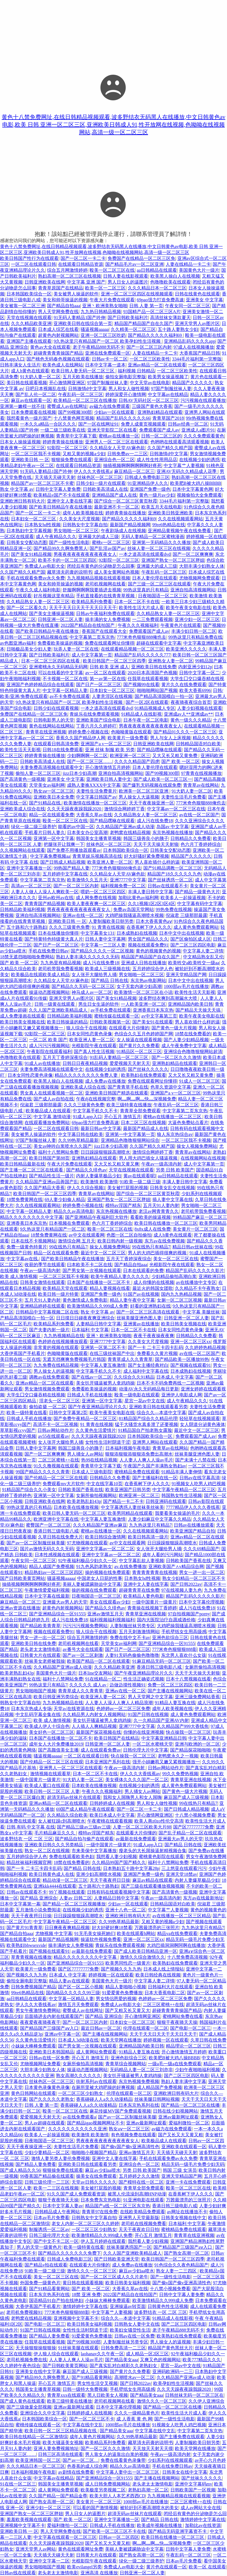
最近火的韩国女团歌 (152, 1288)
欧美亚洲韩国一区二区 (38, 2460)
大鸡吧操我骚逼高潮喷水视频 (134, 915)
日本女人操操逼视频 (20, 441)
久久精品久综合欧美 (67, 1815)
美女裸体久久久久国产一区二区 (136, 1779)
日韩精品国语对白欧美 (198, 743)
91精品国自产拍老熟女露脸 (145, 1430)
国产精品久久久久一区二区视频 (102, 950)
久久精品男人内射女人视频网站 (94, 1714)
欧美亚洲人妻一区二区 (109, 862)
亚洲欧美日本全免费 (54, 797)
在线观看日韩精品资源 (80, 264)
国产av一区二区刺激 (83, 1655)
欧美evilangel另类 (84, 2566)
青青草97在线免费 (100, 2211)
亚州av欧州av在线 (56, 897)
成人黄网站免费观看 (96, 2051)
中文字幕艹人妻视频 (184, 465)
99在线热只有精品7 (68, 1246)
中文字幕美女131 (97, 933)
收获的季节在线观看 (45, 1264)
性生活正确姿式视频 (143, 1679)
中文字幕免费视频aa (50, 856)
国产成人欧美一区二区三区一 (162, 779)
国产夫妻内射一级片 (49, 1329)
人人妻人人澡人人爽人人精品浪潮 (119, 1702)
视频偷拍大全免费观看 (199, 495)
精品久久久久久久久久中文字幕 (31, 1217)
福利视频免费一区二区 (123, 885)
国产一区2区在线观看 (147, 702)
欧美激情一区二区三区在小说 (143, 992)
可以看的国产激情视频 (95, 2507)
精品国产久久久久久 (192, 382)
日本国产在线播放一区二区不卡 (99, 1282)
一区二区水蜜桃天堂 (152, 1744)
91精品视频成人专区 (155, 708)
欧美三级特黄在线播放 (129, 1104)
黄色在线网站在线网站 (51, 726)
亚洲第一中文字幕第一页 (130, 1134)
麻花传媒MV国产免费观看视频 (120, 2111)
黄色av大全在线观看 (50, 347)
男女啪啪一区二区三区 (76, 530)
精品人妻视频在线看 (110, 1288)
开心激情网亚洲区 (67, 382)
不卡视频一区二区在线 (65, 678)
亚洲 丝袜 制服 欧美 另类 (110, 749)
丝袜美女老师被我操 (45, 1661)
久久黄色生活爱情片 (95, 1430)
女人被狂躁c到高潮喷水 (61, 1821)
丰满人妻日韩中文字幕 (150, 891)
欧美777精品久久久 (202, 2359)
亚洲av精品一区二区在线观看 (157, 364)
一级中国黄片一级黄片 (154, 1602)
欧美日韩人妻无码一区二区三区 (83, 370)
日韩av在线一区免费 (49, 2057)
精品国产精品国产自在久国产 (143, 323)
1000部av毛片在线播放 (186, 986)
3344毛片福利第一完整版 (197, 359)
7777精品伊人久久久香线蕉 (193, 1507)
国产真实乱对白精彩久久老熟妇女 (124, 2365)
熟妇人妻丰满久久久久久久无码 (87, 956)
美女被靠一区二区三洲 (22, 305)
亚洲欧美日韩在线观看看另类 (158, 1406)
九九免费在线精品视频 (56, 1365)
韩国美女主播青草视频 (98, 838)
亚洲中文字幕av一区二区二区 (105, 1548)
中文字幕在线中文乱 (83, 2424)
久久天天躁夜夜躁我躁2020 (74, 808)
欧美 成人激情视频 (18, 1276)
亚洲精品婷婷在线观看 (42, 1306)
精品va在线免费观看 (177, 1933)
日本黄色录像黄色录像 (47, 2087)
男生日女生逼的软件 (98, 1004)
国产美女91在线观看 (152, 1022)
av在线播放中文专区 (196, 1282)
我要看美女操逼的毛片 (177, 1513)
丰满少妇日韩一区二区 (193, 631)
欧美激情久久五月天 (87, 879)
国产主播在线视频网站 (170, 1690)
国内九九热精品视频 (181, 1294)
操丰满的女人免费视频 (107, 619)
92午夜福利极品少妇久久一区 (87, 1560)
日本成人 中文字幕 (174, 1377)
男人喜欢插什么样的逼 (157, 862)
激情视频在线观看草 (50, 1773)
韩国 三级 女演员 (180, 2170)
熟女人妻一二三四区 (177, 2270)
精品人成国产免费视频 (51, 1566)
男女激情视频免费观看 (47, 1389)
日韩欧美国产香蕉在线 (80, 1489)
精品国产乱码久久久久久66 (123, 418)
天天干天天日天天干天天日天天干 (83, 607)
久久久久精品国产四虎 (136, 761)
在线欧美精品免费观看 (142, 2211)
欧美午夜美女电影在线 (188, 607)
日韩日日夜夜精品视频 (85, 1063)
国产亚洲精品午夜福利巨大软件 (96, 1217)
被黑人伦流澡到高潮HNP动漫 (137, 2194)
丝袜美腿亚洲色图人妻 (139, 1317)
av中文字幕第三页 (159, 1016)
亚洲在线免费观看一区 (107, 353)
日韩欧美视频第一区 (110, 1022)
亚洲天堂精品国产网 (186, 974)
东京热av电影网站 (148, 980)
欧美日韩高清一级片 (148, 1536)
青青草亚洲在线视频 (145, 1613)
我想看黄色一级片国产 (29, 418)
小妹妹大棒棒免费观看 (33, 2046)
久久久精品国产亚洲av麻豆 (100, 1525)
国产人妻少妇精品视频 (186, 1039)
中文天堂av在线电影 (150, 382)
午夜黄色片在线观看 (181, 625)
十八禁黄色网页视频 (74, 418)
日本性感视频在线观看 (57, 1554)
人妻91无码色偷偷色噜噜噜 (132, 1655)
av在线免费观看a (79, 2117)
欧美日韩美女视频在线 (22, 1022)
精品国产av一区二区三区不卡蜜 (42, 483)
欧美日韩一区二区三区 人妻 (52, 1791)
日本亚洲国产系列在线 (107, 1761)
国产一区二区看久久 (26, 607)
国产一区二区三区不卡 (91, 2418)
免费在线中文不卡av (130, 1637)
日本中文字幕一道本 (105, 364)
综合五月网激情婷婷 (67, 270)
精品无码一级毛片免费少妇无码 (192, 2164)
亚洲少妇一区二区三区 (197, 619)
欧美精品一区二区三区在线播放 (85, 400)
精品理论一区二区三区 (188, 2046)
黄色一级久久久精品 (190, 720)
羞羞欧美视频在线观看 (29, 2519)
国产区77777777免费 (193, 1827)
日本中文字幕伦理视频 (201, 1602)
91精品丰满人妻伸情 (181, 1471)
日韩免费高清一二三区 (123, 2347)
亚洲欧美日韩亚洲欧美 (170, 512)
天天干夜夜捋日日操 (110, 1880)
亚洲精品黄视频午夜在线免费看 (180, 530)
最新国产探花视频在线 (98, 1732)
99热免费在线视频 (174, 909)
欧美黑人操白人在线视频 (175, 276)
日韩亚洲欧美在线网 (45, 282)
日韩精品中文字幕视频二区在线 (47, 1312)
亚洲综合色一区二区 (114, 459)
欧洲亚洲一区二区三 (130, 755)
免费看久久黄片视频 (157, 1353)
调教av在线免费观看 (49, 1377)
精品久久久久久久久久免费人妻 (87, 1075)
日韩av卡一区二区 (110, 359)
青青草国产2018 (168, 418)
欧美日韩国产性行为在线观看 (29, 258)
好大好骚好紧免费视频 (146, 856)
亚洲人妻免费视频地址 (56, 2448)
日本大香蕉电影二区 (164, 1992)
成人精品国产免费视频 (159, 2087)
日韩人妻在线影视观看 (125, 276)
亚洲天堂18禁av (181, 1874)
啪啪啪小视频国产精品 (94, 2152)
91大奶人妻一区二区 (40, 376)
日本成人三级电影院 (92, 1471)
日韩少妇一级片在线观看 (101, 483)
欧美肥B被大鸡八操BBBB (195, 483)
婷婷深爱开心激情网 (125, 394)
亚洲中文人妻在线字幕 (69, 501)
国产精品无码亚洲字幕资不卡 (178, 2531)
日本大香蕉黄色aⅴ (154, 921)
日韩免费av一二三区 (127, 453)
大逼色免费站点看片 (188, 1122)
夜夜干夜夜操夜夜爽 (153, 1335)
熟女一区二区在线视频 (47, 1850)
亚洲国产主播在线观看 (29, 341)
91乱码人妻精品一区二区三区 (119, 1057)
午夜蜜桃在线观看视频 (109, 1821)
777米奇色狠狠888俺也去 (141, 637)
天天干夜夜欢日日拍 (139, 2229)
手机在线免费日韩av (48, 950)
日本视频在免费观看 (69, 1223)
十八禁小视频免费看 (195, 1815)
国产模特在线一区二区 (141, 2182)
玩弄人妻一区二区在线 (76, 649)
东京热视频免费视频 (139, 2081)
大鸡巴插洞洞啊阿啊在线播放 (176, 1945)
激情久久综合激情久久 (142, 1957)
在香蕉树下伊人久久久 (149, 927)
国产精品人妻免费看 (35, 2164)
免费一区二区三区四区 (170, 1684)
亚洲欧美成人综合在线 (22, 808)
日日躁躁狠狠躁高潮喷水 (105, 1152)
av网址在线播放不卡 (187, 2211)
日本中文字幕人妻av (63, 2205)
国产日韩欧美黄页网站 (22, 1578)
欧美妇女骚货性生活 (130, 2330)
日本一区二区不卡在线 (136, 601)
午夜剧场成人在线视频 (123, 530)
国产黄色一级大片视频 (174, 1027)
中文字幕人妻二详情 (203, 950)
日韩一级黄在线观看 (55, 1004)
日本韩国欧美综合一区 (29, 293)
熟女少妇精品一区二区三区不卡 (193, 1578)
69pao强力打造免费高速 (160, 299)
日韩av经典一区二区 (188, 424)
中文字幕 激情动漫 (52, 1116)
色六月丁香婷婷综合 (201, 844)
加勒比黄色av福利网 (138, 897)
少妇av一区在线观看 (114, 412)
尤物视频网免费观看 (199, 578)
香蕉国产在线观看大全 (104, 631)
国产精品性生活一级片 (51, 1175)
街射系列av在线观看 (96, 2081)
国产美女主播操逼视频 (51, 613)
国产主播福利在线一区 (154, 1477)
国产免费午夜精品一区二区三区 (85, 1418)
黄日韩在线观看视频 (83, 2282)
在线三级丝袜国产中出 (112, 1353)
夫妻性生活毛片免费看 (183, 797)
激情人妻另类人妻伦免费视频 (60, 2158)
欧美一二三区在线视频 (56, 2188)
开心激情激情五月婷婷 (107, 767)
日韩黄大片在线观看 (40, 1655)
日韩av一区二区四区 (119, 2537)
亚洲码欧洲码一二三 (172, 2371)
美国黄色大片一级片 (199, 270)
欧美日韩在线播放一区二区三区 (165, 1223)
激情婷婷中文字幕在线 (85, 2306)
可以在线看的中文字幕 (60, 672)
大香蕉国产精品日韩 (199, 353)
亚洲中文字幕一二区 (49, 2561)
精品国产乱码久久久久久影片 (195, 1270)
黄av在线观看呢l (139, 1175)
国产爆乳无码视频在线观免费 (152, 785)
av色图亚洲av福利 (17, 643)
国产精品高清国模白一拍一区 (164, 696)
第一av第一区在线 (107, 678)
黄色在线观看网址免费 (80, 2549)
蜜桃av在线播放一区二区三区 (172, 1116)
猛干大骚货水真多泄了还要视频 (146, 1424)
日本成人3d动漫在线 (78, 2040)
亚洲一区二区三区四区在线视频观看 (137, 293)
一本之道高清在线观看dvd (145, 554)
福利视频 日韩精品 (136, 370)
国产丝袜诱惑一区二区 (170, 879)
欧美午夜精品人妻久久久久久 (120, 1276)
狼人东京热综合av (175, 1134)
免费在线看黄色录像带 (123, 2460)
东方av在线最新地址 (203, 1898)
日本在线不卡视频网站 (33, 1241)
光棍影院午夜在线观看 (94, 1045)
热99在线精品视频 (99, 1460)
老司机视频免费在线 (26, 2359)
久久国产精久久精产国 (169, 447)
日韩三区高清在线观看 (60, 2454)
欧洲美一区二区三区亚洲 (144, 791)
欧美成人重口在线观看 (47, 1785)
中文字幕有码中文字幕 (199, 903)
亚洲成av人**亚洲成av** (188, 714)
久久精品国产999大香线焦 (183, 1726)
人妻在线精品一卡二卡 (188, 264)
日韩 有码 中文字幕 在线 (30, 1827)
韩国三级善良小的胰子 (145, 838)
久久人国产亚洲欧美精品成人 (58, 1010)
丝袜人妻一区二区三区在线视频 (158, 548)
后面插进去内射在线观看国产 (54, 2016)
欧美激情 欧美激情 (99, 1181)
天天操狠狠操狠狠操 (35, 2347)
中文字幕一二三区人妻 (103, 945)
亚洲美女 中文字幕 (204, 299)
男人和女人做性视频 (128, 388)
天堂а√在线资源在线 (74, 1708)
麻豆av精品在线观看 (152, 1880)
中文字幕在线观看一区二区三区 (65, 2537)
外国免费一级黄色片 (40, 2282)
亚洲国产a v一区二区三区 (106, 743)
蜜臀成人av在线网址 (67, 406)
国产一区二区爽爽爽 (193, 554)
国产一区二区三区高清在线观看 (148, 1312)
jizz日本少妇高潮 (79, 773)
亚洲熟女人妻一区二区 (170, 660)
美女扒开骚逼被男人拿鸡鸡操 (105, 1383)
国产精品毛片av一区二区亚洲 (134, 264)
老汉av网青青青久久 (159, 1211)
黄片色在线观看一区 (166, 2566)
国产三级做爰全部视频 (29, 2407)
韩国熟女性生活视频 (181, 1495)
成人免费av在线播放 (105, 1081)
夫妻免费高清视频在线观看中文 (51, 767)
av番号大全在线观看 (83, 1649)
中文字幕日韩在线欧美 (80, 1134)
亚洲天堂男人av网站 (35, 2549)
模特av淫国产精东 (123, 1205)
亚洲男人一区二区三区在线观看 (116, 441)
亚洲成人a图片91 (198, 430)
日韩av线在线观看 (18, 2572)
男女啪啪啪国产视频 (35, 1690)
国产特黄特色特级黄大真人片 (54, 939)
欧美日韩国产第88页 (49, 1158)
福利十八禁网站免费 (58, 1152)
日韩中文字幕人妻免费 (58, 489)
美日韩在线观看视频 (26, 382)
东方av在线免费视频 (164, 1241)
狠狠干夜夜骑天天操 (177, 2022)
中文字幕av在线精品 (168, 394)
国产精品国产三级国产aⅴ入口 (49, 2028)
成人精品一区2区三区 (147, 2353)
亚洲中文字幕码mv (193, 2484)
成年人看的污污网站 (162, 1554)
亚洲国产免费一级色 (150, 489)
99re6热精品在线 (168, 524)
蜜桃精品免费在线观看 (136, 1471)
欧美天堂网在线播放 (121, 2040)
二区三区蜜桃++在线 (58, 1460)
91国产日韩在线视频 (148, 1714)
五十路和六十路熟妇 (26, 927)
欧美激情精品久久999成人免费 (97, 1306)
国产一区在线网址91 (98, 424)
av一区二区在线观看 (105, 672)
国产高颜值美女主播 (58, 1750)
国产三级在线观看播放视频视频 (152, 1886)
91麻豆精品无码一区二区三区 (161, 1661)
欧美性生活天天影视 (20, 749)
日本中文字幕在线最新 (47, 1596)
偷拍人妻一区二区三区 (38, 773)
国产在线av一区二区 (92, 1377)
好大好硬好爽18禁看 (112, 1927)
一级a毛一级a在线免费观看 (174, 2063)
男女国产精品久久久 (148, 939)
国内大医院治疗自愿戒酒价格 (166, 1619)
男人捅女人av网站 (85, 1454)
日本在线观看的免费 (143, 1270)
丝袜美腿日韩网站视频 (156, 2099)
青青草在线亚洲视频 (46, 731)
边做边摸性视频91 (128, 1684)
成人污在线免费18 (155, 820)
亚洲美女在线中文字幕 (38, 2371)
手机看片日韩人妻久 (45, 832)
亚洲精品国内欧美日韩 (190, 1004)
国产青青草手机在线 (128, 1087)
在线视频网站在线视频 (203, 1158)
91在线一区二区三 (18, 2484)
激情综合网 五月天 (76, 1241)
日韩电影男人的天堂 (54, 720)
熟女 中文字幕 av (17, 489)
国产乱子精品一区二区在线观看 (190, 1832)
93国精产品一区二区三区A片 (152, 311)
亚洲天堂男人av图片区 (197, 323)
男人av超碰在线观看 (45, 2122)
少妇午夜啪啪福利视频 (197, 2069)
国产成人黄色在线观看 (22, 2401)
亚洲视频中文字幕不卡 (76, 2318)
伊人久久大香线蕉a (93, 471)
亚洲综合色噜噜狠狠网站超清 (193, 1051)
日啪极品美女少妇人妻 (29, 649)
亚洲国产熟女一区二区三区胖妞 (172, 560)
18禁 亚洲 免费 (86, 2294)
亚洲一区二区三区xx (190, 1341)
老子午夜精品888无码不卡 (98, 347)
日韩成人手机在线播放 (89, 1394)
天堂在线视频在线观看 (29, 317)
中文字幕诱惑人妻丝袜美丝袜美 (132, 1507)
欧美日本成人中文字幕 (112, 1815)
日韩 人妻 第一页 (146, 305)
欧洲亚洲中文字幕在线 (56, 1519)
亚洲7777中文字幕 (128, 879)
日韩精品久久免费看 (190, 838)
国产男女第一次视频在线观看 (92, 1270)
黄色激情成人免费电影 (85, 1300)
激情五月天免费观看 (78, 2004)
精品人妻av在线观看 (69, 1980)
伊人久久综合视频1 (86, 1187)
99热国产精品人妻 (72, 868)
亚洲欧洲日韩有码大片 (22, 501)
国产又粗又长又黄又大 (127, 2010)
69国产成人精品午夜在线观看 (85, 1809)
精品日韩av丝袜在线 (192, 1246)
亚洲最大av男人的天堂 (65, 1602)
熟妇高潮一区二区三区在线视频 (69, 276)
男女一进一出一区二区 (201, 1572)
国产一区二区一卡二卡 (83, 258)
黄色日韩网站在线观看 (33, 2093)
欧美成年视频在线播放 (160, 2525)
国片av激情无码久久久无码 (47, 1548)
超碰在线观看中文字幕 (158, 643)
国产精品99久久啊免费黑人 (61, 548)
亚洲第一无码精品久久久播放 (161, 542)
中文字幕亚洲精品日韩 (163, 1738)
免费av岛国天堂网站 (133, 909)
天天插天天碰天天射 (55, 477)
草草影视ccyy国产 (17, 1430)
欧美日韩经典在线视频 (158, 1975)
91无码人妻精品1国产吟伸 (79, 317)
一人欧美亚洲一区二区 (143, 1004)
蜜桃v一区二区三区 (111, 542)
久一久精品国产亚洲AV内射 (161, 1720)
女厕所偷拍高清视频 (205, 1667)
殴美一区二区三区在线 (112, 270)
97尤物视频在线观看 (87, 1542)
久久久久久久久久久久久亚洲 (77, 2128)
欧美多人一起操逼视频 (183, 897)
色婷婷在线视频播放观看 (63, 1341)
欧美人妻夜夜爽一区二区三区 (96, 903)
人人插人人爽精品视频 (94, 1726)
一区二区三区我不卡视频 (36, 453)
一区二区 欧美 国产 (48, 1039)
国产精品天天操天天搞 (198, 1010)
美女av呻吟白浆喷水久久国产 (63, 1146)
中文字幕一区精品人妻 (65, 690)
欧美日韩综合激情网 (105, 1536)
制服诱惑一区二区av (49, 2229)
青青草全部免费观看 (140, 1110)
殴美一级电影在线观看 (136, 1394)
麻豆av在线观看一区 (31, 400)
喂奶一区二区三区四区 (103, 891)
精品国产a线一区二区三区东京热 (117, 2205)
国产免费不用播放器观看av (74, 850)
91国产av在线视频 (141, 1294)
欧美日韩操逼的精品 (67, 1022)
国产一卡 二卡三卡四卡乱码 (155, 1347)
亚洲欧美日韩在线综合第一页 (83, 323)
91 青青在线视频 (108, 927)
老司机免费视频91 (24, 2312)
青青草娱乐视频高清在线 (97, 856)
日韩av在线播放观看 (194, 1525)
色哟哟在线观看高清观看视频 (179, 441)
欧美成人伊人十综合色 (47, 1726)
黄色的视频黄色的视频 (158, 950)
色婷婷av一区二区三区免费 (123, 1708)
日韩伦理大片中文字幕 (145, 1750)
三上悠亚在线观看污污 (183, 1868)
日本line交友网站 (95, 1673)
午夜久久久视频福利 (138, 625)
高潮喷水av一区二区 (134, 2377)
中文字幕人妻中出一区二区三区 (128, 2472)
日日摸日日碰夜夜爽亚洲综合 (85, 1317)
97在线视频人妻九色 (181, 1590)
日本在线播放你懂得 (58, 933)
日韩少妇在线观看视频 (56, 708)
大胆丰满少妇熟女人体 (201, 566)
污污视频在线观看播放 (203, 400)
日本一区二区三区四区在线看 (51, 660)
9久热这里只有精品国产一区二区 (52, 1229)
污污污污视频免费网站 (85, 1625)
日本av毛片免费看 (51, 2217)
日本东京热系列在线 (139, 2105)
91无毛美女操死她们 (94, 1933)
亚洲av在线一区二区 (83, 915)
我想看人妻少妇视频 (116, 1856)
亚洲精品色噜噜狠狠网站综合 (130, 1140)
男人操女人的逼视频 (54, 1371)
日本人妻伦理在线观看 (154, 578)
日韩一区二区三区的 (161, 436)
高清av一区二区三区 (31, 885)
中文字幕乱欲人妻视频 (141, 1560)
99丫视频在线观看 (67, 1892)
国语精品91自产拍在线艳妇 (56, 2300)
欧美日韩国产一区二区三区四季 (114, 660)
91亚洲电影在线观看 (143, 2199)
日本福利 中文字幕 (90, 1329)
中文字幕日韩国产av (96, 797)
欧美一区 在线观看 (207, 2566)
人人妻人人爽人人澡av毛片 (146, 1460)
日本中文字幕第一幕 (20, 1903)
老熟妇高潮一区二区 (148, 2489)
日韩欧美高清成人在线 (105, 489)
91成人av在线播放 (42, 1063)
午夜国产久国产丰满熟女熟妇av (154, 1465)
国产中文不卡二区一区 (56, 2241)
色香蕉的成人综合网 (87, 2466)
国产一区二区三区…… (89, 761)
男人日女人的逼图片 (128, 282)
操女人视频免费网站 (197, 1146)
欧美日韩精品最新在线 (22, 1164)
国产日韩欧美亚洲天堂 (116, 2259)
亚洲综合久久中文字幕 (42, 2413)
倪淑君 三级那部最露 (186, 915)
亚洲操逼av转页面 (128, 2306)
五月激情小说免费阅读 (38, 1909)
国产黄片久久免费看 (139, 1045)
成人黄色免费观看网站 (196, 927)
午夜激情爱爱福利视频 (47, 1590)
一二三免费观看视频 (152, 619)
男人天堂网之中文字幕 (150, 1696)
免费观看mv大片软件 (63, 1483)
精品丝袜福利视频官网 (29, 1862)
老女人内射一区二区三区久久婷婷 (85, 2223)
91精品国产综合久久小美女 (29, 1489)
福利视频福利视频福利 (112, 1619)
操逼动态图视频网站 (49, 992)
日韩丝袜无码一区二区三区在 (194, 2395)
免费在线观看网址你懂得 (109, 643)
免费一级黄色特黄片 (26, 1246)
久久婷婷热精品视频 (205, 1347)
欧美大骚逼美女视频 (63, 2442)
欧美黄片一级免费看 (128, 737)
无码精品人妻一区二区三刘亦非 (141, 2069)
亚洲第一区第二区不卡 (103, 1347)
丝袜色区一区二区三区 (99, 477)
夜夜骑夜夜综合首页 (191, 702)
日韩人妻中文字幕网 (105, 939)
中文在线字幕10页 (104, 1483)
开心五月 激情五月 (122, 1116)
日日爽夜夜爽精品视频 (67, 1927)
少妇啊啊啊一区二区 (87, 755)
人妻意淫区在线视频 (112, 696)
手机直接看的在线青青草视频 (106, 595)
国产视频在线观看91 (190, 1365)
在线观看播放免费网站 (47, 1122)
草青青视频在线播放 (31, 1957)
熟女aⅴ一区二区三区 (54, 791)
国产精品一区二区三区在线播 (190, 2105)
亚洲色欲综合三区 (170, 1637)
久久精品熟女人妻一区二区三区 (38, 601)
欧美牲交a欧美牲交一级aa (193, 962)
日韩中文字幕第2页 (68, 1412)
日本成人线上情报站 (163, 1969)
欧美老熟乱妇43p (84, 1501)
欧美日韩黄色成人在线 (51, 1874)
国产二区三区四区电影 (192, 945)
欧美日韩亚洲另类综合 (56, 1696)
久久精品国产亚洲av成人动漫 (125, 826)
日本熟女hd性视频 (43, 524)
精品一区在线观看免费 (51, 814)
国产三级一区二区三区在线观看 (159, 583)
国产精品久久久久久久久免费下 (69, 2253)
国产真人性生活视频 (94, 1051)
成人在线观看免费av (101, 1750)
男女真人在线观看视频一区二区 (51, 1093)
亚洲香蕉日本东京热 (153, 1010)
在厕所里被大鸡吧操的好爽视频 (103, 2087)
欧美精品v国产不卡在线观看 (62, 495)
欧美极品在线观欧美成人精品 (40, 974)
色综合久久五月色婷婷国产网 (143, 1033)
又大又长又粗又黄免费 (175, 755)
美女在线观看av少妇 (110, 1602)
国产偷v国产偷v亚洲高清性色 (130, 2146)
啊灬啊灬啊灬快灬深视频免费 (146, 1098)
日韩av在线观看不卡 (168, 885)
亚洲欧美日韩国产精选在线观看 (116, 1093)
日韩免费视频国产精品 (33, 1986)
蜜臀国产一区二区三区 (48, 1525)
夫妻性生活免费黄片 (96, 791)
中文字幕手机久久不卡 (95, 1110)
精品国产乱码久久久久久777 (142, 655)
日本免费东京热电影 (101, 2199)
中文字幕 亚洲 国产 (86, 282)
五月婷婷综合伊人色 (152, 968)
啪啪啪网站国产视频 (157, 690)
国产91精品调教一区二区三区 (172, 868)
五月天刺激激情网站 (139, 1631)
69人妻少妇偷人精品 (64, 1199)
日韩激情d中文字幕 (87, 388)
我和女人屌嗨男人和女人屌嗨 (132, 1797)
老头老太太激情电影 (40, 1649)
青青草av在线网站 (201, 785)
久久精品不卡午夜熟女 (197, 1288)
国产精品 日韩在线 (109, 980)
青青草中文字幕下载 (76, 436)
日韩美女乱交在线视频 (172, 1187)
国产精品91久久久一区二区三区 (185, 731)
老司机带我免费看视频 (60, 968)
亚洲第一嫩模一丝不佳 (22, 406)
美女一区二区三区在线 (175, 1258)
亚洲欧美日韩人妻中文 (108, 779)
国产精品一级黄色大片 (197, 891)
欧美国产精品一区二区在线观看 (98, 1661)
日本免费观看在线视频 (33, 412)
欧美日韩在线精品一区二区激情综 (34, 2436)
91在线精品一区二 (103, 1679)
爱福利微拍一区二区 (189, 2122)
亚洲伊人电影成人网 (181, 1394)
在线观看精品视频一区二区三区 (132, 649)
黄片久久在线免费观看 (183, 684)
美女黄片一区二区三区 (195, 1229)
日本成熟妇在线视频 (137, 933)
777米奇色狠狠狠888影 (174, 1649)
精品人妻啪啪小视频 (125, 1986)
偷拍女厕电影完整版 (125, 376)
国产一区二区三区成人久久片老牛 (114, 2276)
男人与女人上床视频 (170, 737)
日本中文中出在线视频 (181, 933)
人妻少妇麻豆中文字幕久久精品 (159, 1519)
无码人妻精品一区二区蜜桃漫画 (152, 536)
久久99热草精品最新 (78, 1140)
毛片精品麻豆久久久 (55, 1832)
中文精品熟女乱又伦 (203, 956)
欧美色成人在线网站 (63, 364)
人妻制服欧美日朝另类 (110, 921)
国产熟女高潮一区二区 (186, 2253)
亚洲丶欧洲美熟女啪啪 (104, 305)
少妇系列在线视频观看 (170, 2460)
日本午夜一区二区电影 (145, 720)
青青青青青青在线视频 (154, 1572)
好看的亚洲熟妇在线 (150, 1306)
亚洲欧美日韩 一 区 (30, 459)
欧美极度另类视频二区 (103, 2489)
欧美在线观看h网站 (136, 1933)
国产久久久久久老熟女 (51, 2099)
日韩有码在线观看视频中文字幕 (118, 1892)
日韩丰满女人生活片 (20, 364)
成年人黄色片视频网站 (92, 2436)
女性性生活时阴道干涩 (107, 1442)
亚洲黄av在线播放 (141, 1323)
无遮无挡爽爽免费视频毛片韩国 (74, 1359)
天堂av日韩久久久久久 (94, 2182)
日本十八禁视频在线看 (188, 1679)
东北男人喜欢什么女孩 (183, 1655)
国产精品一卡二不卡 (123, 1501)
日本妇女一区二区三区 (34, 518)
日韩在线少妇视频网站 (175, 2111)
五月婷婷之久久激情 (139, 2176)
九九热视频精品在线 (64, 1335)
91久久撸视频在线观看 (56, 1465)
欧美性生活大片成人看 (141, 607)
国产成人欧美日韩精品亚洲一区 (145, 1951)
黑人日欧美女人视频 (107, 2395)
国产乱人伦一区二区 (35, 394)
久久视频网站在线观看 (22, 850)
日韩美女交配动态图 (26, 542)
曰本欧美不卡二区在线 (89, 1264)
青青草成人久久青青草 (130, 1359)
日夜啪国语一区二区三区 (163, 595)
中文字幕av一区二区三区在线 (176, 808)
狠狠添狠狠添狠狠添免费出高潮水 (139, 1454)
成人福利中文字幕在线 (145, 1371)
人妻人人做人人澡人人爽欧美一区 (45, 891)
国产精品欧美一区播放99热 (182, 1359)
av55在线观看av (53, 1436)
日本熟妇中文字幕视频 (29, 530)
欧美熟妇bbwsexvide (26, 1945)
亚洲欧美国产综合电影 (98, 720)
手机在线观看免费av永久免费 (35, 578)
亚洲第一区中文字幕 (54, 838)
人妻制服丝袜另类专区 (132, 1625)
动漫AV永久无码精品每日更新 (149, 1389)
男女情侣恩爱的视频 (116, 1998)
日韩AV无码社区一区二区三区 (149, 400)
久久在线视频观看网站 (180, 518)
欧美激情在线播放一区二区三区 (95, 803)
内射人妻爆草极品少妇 (98, 1175)
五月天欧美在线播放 (83, 376)
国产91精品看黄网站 (49, 2288)
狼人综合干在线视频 (86, 1027)
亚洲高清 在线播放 (99, 2572)
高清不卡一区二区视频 (55, 1424)
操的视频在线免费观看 (107, 1572)
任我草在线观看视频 (148, 678)
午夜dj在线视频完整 (95, 1098)
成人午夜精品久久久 (56, 536)
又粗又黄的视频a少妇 (84, 453)
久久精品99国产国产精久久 (119, 1862)
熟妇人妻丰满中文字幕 (183, 2081)
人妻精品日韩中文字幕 (98, 1323)
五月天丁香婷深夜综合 (65, 1057)
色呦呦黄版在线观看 (131, 731)
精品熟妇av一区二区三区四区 (54, 1572)
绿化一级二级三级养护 (33, 826)
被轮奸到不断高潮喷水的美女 (149, 2507)
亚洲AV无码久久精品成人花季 (187, 471)
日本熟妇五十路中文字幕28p (131, 1868)
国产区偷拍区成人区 (190, 939)
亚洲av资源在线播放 (20, 1608)
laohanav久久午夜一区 (102, 2353)
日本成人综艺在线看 (58, 329)
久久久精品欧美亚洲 (31, 323)
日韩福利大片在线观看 (170, 1986)
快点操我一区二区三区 (188, 1732)
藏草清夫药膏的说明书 (69, 572)
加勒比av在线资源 (203, 2525)
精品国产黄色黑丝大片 (170, 2347)
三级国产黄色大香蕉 (152, 406)
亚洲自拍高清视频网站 (192, 589)
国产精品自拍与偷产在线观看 (84, 1838)
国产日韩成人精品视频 (62, 862)
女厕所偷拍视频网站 (96, 1495)
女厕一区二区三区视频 (179, 1300)
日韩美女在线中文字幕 (184, 2472)
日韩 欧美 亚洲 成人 (109, 666)
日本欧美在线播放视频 (76, 1507)
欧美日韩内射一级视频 (120, 1241)
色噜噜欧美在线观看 (170, 282)
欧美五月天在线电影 (161, 507)
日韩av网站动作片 (55, 1430)
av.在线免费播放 (130, 1566)
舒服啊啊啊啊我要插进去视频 (92, 589)
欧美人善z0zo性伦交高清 (158, 1821)
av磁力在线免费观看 (110, 406)
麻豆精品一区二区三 (134, 471)
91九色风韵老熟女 (94, 1566)
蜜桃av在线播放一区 (119, 436)
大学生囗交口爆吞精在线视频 (35, 1394)
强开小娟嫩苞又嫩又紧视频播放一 (166, 1761)
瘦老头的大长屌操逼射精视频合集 (152, 1850)
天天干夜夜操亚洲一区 (151, 803)
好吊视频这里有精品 (54, 595)
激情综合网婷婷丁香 (124, 808)
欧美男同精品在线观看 (130, 1513)
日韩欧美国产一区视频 (192, 2489)
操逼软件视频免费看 (101, 1939)
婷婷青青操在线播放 (63, 441)
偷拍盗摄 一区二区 (47, 1406)
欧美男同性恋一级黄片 (127, 1963)
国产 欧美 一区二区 (180, 761)
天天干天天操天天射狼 (156, 844)
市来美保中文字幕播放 (94, 1850)
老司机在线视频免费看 (143, 2223)
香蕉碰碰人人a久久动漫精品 (104, 2099)
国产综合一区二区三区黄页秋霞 (125, 501)
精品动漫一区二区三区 (65, 1880)
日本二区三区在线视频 (143, 1122)
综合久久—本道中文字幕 (161, 1412)
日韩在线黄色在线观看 (197, 293)
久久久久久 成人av (88, 1684)
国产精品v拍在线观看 (46, 2265)
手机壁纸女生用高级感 (183, 1631)
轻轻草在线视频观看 (199, 1418)
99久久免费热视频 (180, 1773)
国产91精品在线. (45, 803)
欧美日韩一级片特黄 (58, 1294)
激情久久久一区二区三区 (92, 2270)
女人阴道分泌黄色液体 (202, 1424)
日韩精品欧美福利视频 (22, 909)
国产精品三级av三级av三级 (83, 1827)
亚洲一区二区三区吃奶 (103, 335)
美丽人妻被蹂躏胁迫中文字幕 (92, 1584)
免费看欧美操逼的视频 (60, 643)
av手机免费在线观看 (111, 1010)
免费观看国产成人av (159, 430)
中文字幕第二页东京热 (92, 637)
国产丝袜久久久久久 (148, 1069)
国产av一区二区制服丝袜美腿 (35, 1542)
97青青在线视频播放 (201, 773)
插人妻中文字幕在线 (172, 1199)
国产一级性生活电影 (69, 542)
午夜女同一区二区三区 (187, 305)
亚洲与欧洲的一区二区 (197, 1744)
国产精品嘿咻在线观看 (159, 749)
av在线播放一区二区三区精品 (181, 1915)
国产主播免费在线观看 (181, 2436)
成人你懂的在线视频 (153, 1282)
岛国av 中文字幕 (172, 826)
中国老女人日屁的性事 (99, 1578)
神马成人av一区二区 (92, 992)
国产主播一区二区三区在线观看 (32, 1170)
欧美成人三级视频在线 (107, 968)
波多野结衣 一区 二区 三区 (26, 1838)
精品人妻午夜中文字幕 (132, 1300)
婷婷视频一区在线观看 (110, 1975)
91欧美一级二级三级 (140, 1181)
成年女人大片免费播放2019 (56, 1744)
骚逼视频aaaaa (95, 329)
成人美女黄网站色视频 (116, 572)
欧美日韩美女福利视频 (127, 2282)
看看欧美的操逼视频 (150, 1217)
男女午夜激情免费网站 (38, 2010)
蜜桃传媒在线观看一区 (116, 1016)
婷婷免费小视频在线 (88, 731)
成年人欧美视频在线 (83, 512)
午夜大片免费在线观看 (112, 299)
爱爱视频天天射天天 (130, 1063)
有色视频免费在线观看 (133, 2134)
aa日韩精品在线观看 (157, 270)
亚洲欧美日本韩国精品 (51, 2051)
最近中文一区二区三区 (103, 1252)
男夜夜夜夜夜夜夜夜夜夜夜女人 (85, 554)
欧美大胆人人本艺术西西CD (117, 2495)
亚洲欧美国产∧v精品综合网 (176, 1566)
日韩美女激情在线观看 (42, 1282)
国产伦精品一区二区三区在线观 (56, 1477)
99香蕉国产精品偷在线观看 (47, 2176)
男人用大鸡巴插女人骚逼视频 (149, 1158)
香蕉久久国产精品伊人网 (80, 737)
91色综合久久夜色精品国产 (181, 2265)
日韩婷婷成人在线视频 (112, 1803)
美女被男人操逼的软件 (76, 293)
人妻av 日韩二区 (75, 1898)
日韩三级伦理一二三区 (47, 2182)
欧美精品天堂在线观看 (65, 1288)
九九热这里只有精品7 (150, 1525)
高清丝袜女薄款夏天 (170, 317)
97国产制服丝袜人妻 (107, 382)
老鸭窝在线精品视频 (130, 832)
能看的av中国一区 (76, 826)
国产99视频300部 (75, 412)
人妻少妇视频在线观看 (199, 708)
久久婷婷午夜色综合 (20, 2365)
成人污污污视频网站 (49, 1045)
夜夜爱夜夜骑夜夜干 (40, 2022)
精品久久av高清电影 (74, 1211)
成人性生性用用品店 (157, 459)
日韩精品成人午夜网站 (57, 2211)
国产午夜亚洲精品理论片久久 (97, 1406)
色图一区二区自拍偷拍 (129, 1235)
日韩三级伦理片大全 (49, 2235)
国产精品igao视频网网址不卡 (95, 2122)
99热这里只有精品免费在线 (195, 637)
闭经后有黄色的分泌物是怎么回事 (101, 566)
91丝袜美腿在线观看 (78, 2347)
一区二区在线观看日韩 (33, 264)
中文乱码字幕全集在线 (38, 1714)
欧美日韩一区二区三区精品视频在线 (61, 2430)
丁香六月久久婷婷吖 (96, 726)
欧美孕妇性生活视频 (173, 2383)
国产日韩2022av (186, 1584)
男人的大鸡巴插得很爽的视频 (158, 1252)
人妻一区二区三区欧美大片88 (142, 1827)
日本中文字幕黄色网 (192, 489)
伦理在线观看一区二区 (145, 2028)
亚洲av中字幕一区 (62, 2034)
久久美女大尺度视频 (79, 518)
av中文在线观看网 (86, 1235)
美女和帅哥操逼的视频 (65, 299)
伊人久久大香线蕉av (140, 1773)
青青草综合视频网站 (125, 2063)
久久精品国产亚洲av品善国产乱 (46, 1181)
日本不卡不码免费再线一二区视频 (170, 1383)
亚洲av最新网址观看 (178, 2117)
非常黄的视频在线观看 (56, 1347)
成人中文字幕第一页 (92, 655)
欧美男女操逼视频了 (168, 376)
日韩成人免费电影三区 (147, 477)
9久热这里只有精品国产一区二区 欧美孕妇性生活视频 (108, 341)
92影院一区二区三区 (67, 447)
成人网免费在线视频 (96, 897)
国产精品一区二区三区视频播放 (74, 1903)
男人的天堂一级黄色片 (39, 2247)
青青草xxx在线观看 (66, 2395)
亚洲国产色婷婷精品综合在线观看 (40, 684)
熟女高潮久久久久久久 (78, 2075)
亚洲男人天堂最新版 (139, 2217)
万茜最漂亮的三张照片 (156, 1927)
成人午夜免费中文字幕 (183, 1045)
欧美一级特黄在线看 (26, 1412)
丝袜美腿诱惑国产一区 (129, 2247)
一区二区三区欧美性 (150, 359)
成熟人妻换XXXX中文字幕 (94, 785)
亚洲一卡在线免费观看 (188, 2182)
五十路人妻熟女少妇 (178, 329)
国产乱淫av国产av (107, 548)
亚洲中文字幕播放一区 (29, 868)
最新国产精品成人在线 (145, 1128)
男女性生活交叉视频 (97, 2383)
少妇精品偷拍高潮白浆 (174, 1276)
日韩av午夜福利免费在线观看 (105, 613)
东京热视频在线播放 (172, 832)
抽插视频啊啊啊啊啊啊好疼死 (132, 465)
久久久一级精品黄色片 (136, 2413)
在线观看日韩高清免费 (56, 743)
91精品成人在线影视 (141, 714)
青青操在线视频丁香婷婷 (152, 1608)
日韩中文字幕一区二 (199, 672)
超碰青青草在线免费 (139, 1590)
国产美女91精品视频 (31, 554)
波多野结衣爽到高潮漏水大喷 (168, 998)
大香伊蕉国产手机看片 (22, 1353)
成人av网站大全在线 (201, 2507)
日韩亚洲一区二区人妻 (60, 619)
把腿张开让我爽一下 (64, 844)
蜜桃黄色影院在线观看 (161, 1856)
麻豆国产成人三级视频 (186, 1797)
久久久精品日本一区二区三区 (157, 288)
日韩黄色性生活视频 (168, 2306)
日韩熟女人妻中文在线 (136, 2324)
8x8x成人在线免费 (153, 1229)
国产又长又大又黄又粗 (180, 2134)
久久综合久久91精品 (134, 1377)
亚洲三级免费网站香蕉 (197, 1696)
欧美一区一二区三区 (105, 288)
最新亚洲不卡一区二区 (116, 507)
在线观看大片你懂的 (129, 1027)
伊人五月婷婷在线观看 (103, 2241)
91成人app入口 (87, 1116)
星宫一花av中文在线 (144, 1400)
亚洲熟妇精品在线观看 (160, 412)
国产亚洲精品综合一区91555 (57, 1613)
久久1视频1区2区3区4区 (151, 903)
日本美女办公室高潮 (87, 832)
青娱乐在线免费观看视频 (94, 714)
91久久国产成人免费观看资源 (76, 2194)
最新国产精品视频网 (130, 524)
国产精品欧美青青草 (40, 1625)
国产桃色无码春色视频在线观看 (58, 359)
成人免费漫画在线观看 (22, 1016)
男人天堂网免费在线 (58, 311)
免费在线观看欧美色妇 (71, 1856)
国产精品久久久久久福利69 (155, 335)
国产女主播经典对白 (148, 1365)
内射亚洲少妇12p (195, 666)
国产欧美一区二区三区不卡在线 (114, 2531)
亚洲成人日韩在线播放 (143, 962)
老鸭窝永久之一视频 (178, 1756)
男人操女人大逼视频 (139, 797)
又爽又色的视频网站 (160, 2359)
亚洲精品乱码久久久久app (189, 341)
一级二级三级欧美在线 (62, 430)
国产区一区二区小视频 (80, 1986)
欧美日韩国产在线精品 (116, 1738)
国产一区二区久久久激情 (176, 1057)
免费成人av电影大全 (45, 566)
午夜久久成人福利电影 (38, 589)
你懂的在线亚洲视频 (143, 1732)
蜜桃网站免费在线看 (183, 2016)
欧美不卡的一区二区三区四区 (67, 560)
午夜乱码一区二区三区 (80, 394)
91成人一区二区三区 (199, 1081)
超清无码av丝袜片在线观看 (74, 1797)
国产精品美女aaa (121, 2359)
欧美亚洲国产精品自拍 (192, 1531)
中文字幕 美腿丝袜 (201, 1312)
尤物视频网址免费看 (40, 2063)
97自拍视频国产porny (189, 1613)
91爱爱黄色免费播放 (122, 1992)
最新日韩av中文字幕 (101, 1128)
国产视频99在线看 (141, 684)
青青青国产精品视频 (45, 903)
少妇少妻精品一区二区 (47, 2152)
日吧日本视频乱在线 (45, 388)
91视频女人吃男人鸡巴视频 (199, 1483)
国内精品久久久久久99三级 (73, 1992)
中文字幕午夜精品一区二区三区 (183, 1489)
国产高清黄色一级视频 (22, 779)
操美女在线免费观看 (96, 2176)
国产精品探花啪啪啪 (190, 1750)
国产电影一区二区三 (190, 2028)
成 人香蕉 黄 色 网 (134, 2418)
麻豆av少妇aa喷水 (102, 2170)
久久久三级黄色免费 (69, 927)
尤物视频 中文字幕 (53, 1933)
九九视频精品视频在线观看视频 (98, 578)
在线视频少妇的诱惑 (199, 459)
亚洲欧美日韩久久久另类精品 (54, 1844)
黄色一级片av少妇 (157, 495)
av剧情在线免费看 (76, 2472)
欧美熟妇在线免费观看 (143, 1075)
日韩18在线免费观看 (63, 749)
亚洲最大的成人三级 (98, 536)
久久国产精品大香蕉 (44, 1187)
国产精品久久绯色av (86, 1170)
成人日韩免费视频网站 (107, 2484)
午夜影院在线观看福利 (49, 1051)
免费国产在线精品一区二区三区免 (141, 258)
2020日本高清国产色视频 (152, 672)
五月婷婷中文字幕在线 (65, 874)
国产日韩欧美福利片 (128, 317)
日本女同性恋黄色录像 (89, 1033)
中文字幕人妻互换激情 (103, 1365)
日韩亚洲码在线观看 (166, 1501)
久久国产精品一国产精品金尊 (58, 2495)
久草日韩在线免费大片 (60, 1536)
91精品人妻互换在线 (175, 1702)
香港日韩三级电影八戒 (56, 1531)
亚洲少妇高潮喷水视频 (98, 1874)
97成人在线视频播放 (193, 347)
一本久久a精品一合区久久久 (48, 424)
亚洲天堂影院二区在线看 (112, 430)
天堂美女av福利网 (47, 785)
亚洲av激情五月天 (105, 1613)
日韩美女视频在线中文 (183, 2217)
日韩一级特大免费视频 (85, 2389)
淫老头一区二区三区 (59, 1400)
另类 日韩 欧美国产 (175, 1170)
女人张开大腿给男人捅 (94, 974)
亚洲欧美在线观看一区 (183, 2146)
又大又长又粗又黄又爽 (116, 1164)
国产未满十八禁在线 (195, 1460)
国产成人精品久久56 (20, 2170)
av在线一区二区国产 (199, 814)
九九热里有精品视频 (60, 962)
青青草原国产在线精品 (60, 288)
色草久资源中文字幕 (170, 1087)
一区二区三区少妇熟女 (81, 2093)
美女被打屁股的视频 (127, 1187)
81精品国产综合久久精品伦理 (148, 1418)
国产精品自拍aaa (63, 305)
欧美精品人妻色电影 (143, 1596)
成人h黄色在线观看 (30, 370)
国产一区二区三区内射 (149, 347)
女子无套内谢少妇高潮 (139, 986)
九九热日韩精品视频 (101, 311)
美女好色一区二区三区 (51, 1732)
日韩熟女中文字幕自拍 (85, 524)
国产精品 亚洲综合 (38, 1898)
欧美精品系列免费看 (92, 601)
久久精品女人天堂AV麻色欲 (117, 447)
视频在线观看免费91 (148, 945)
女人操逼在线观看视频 (139, 1039)
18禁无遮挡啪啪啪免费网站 (27, 956)
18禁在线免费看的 (193, 1033)
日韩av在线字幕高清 (199, 1477)
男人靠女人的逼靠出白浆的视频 (116, 2454)
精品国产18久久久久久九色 (174, 874)
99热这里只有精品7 (48, 1684)
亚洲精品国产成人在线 (114, 495)
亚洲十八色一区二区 (125, 1909)
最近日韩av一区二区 (101, 2028)
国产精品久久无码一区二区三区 (83, 986)
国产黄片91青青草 (24, 1927)
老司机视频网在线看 (105, 583)
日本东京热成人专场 (31, 1708)
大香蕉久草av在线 (94, 814)
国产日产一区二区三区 (98, 684)
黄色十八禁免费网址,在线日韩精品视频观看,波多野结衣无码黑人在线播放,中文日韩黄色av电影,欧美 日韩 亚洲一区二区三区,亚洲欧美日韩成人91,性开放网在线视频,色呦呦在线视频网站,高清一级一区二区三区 (113, 124)
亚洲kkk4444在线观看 (55, 1886)
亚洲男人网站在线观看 (154, 1442)
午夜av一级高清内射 (161, 1164)
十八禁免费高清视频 (187, 1957)
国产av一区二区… (80, 2460)
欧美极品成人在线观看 (48, 1110)
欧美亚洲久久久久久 (186, 649)
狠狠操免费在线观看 (71, 459)
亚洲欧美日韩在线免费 (153, 666)
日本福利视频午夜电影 (127, 1448)
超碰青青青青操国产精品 (58, 353)
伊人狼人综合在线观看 (56, 2353)
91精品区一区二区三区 (139, 1051)
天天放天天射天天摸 (152, 2448)
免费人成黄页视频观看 (143, 424)
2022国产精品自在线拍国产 (88, 625)
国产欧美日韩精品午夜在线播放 (60, 507)
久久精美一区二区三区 (133, 329)
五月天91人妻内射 (161, 1205)
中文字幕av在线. (22, 1258)
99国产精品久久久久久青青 (42, 1471)
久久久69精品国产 (201, 1548)
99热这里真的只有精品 (145, 589)
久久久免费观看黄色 (204, 436)
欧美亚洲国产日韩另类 (127, 1489)
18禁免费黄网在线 (24, 1199)
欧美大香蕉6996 (195, 690)
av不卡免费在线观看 (70, 696)
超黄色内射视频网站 (58, 335)
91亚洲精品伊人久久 (148, 483)
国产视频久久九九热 (121, 1969)
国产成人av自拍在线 (54, 1098)
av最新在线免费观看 (135, 1838)
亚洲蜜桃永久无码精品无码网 (58, 666)
